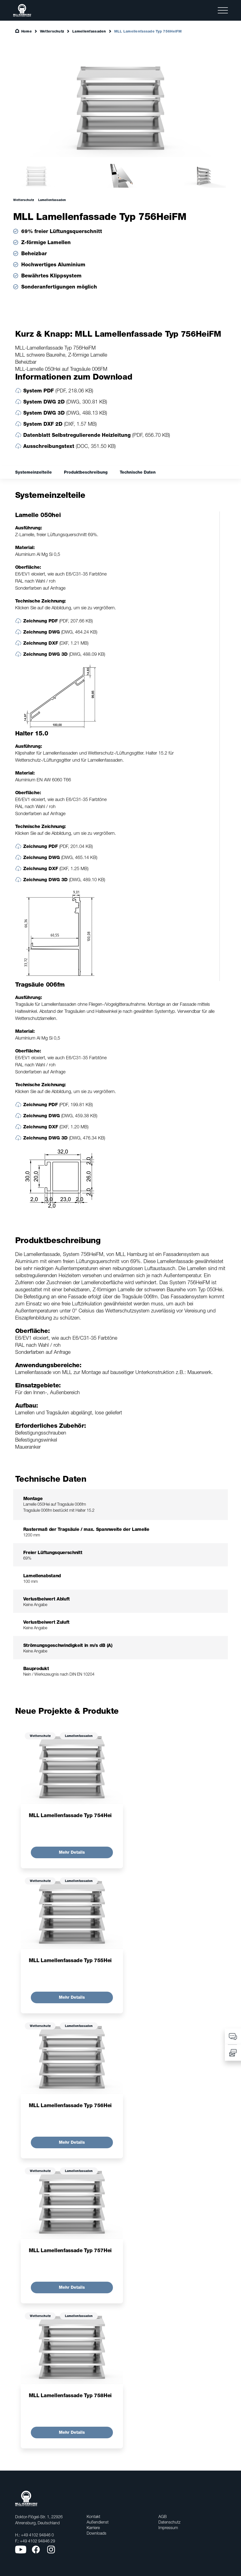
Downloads (96, 2533)
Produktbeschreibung (86, 472)
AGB (162, 2516)
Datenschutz (169, 2522)
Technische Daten (138, 472)
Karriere (93, 2527)
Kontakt (93, 2516)
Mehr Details (72, 1852)
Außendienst (98, 2522)
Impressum (168, 2527)
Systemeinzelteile (33, 472)
